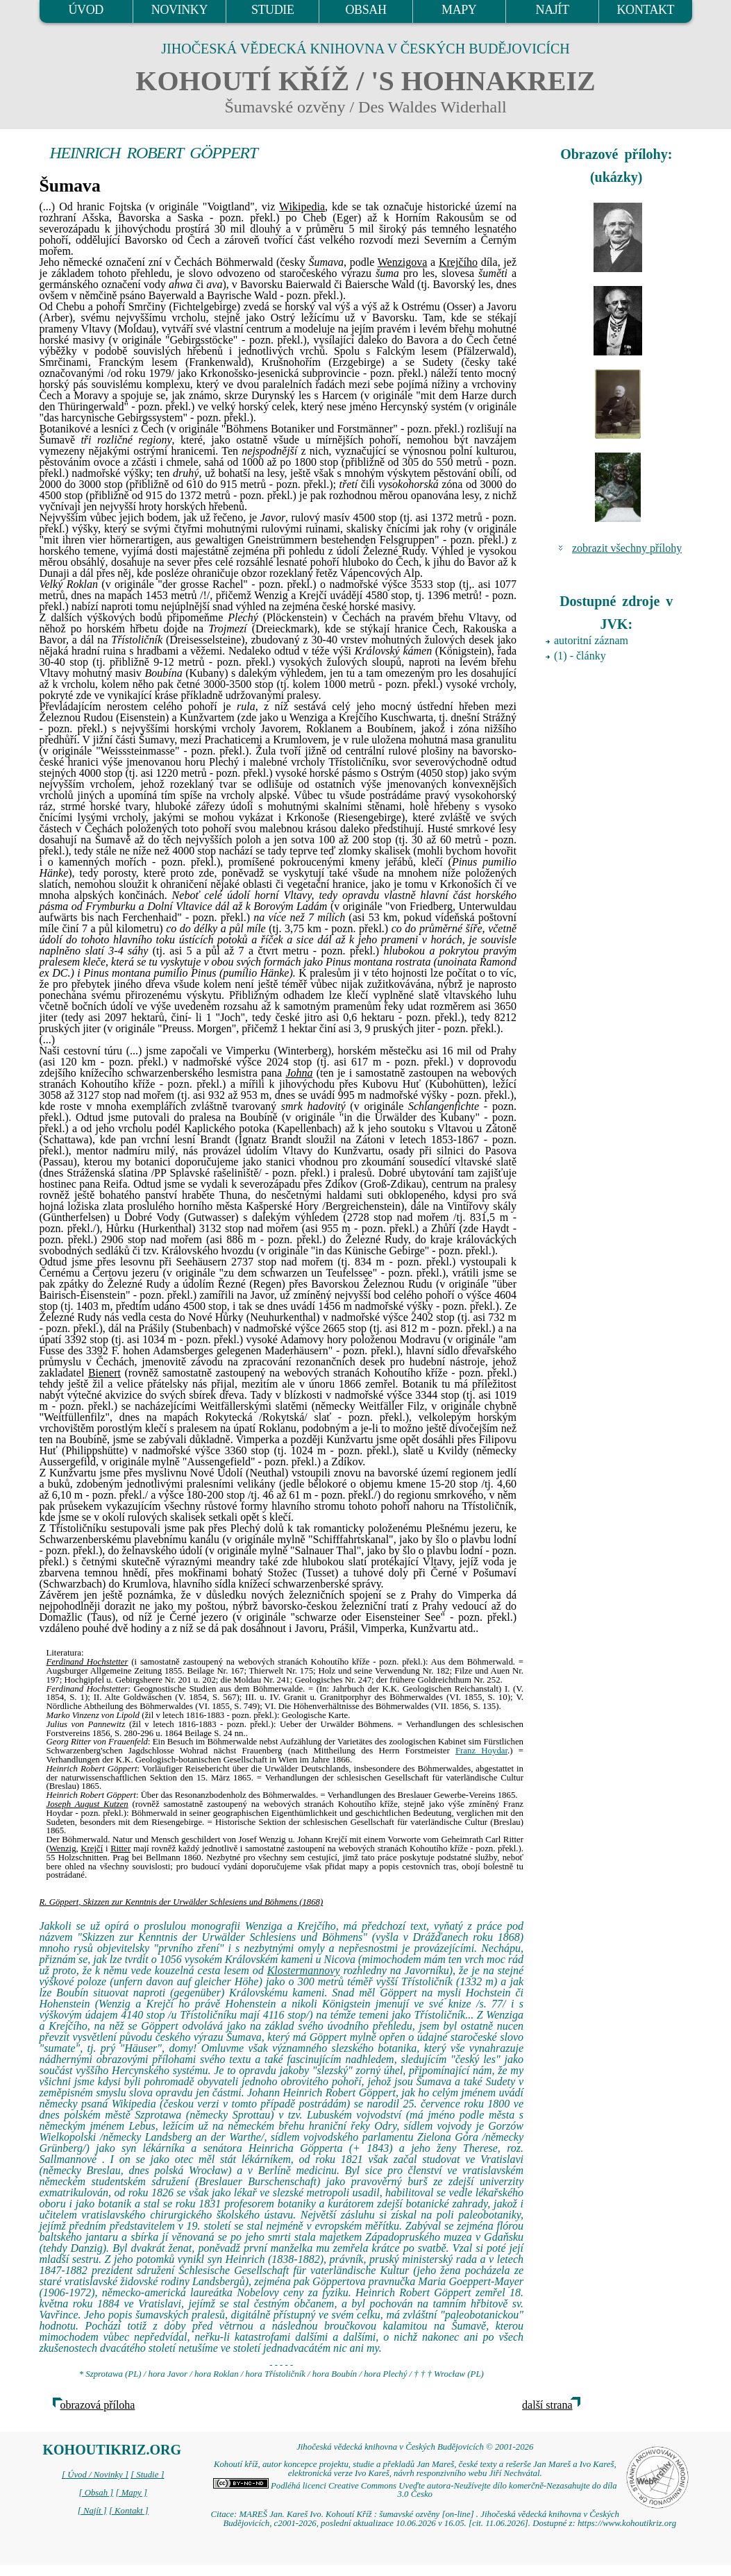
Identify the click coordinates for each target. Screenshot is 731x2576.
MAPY (459, 10)
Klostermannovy (303, 1970)
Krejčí (92, 1848)
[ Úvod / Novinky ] (95, 2475)
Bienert (104, 1373)
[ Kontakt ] (129, 2511)
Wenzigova (403, 262)
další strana (547, 2405)
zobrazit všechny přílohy (627, 548)
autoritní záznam (591, 640)
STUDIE (272, 10)
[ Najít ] (92, 2511)
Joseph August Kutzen (87, 1804)
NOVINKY (179, 10)
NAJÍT (552, 10)
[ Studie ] (147, 2475)
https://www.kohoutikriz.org (627, 2523)
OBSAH (365, 10)
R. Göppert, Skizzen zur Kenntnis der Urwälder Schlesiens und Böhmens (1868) (182, 1902)
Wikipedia (302, 206)
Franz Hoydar (481, 1751)
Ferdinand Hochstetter (87, 1662)
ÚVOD (85, 10)
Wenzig (62, 1848)
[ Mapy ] (131, 2493)
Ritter (120, 1848)
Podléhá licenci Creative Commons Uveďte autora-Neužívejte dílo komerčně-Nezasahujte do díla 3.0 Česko (415, 2490)
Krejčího (458, 262)
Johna (298, 1073)
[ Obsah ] (96, 2493)
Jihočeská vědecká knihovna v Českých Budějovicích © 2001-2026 (414, 2447)
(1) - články (580, 656)
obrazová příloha (97, 2405)
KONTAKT (645, 10)
